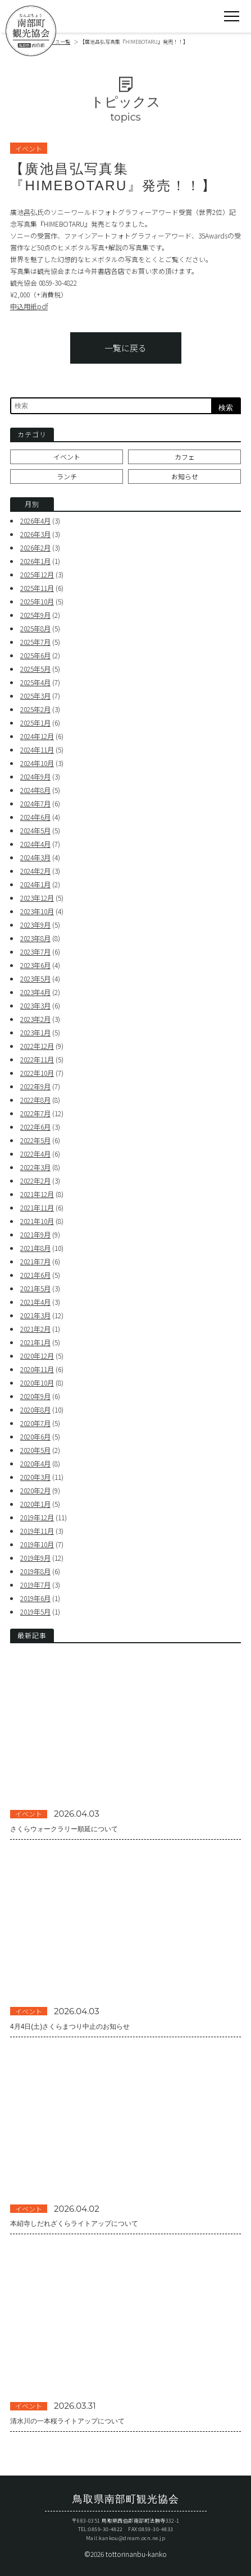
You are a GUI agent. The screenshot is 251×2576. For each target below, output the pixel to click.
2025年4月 (35, 682)
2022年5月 (35, 1140)
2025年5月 (35, 668)
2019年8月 (35, 1571)
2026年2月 (35, 547)
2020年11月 (37, 1369)
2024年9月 (35, 776)
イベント (66, 456)
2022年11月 (37, 1059)
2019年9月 (35, 1557)
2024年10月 (37, 763)
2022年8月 (35, 1099)
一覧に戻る (125, 348)
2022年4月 (35, 1153)
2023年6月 (35, 965)
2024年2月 (35, 871)
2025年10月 (37, 601)
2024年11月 (37, 749)
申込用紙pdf (29, 306)
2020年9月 (35, 1396)
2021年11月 (37, 1207)
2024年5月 (35, 830)
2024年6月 (35, 817)
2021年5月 (35, 1288)
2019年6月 (35, 1598)
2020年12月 (37, 1355)
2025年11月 (37, 588)
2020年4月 (35, 1463)
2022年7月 (35, 1113)
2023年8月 (35, 938)
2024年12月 (37, 736)
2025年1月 (35, 722)
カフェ (185, 456)
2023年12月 (37, 897)
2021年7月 (35, 1261)
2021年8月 (35, 1248)
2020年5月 (35, 1450)
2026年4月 (35, 520)
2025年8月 (35, 628)
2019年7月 (35, 1584)
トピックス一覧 (52, 41)
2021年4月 (35, 1302)
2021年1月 (35, 1342)
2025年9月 (35, 615)
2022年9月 (35, 1086)
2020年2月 (35, 1490)
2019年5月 (35, 1611)
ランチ (67, 476)
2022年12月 (37, 1046)
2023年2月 (35, 1019)
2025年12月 (37, 574)
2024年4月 (35, 844)
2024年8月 (35, 790)
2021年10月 (37, 1221)
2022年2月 (35, 1180)
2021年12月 (37, 1194)
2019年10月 (37, 1544)
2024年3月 (35, 857)
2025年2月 (35, 709)
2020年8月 (35, 1409)
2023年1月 (35, 1032)
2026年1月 (35, 561)
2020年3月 (35, 1477)
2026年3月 (35, 534)
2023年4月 (35, 992)
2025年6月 (35, 655)
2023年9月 (35, 924)
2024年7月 (35, 803)
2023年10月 (37, 911)
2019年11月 (37, 1530)
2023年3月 (35, 1005)
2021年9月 (35, 1234)
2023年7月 (35, 951)
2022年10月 (37, 1073)
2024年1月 (35, 884)
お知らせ (184, 476)
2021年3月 (35, 1315)
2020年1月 (35, 1504)
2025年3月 (35, 695)
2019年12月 (37, 1517)
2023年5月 (35, 978)
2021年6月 (35, 1275)
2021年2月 (35, 1328)
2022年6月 (35, 1126)
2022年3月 (35, 1167)
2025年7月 (35, 642)
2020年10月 (37, 1382)
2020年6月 (35, 1436)
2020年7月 (35, 1423)
